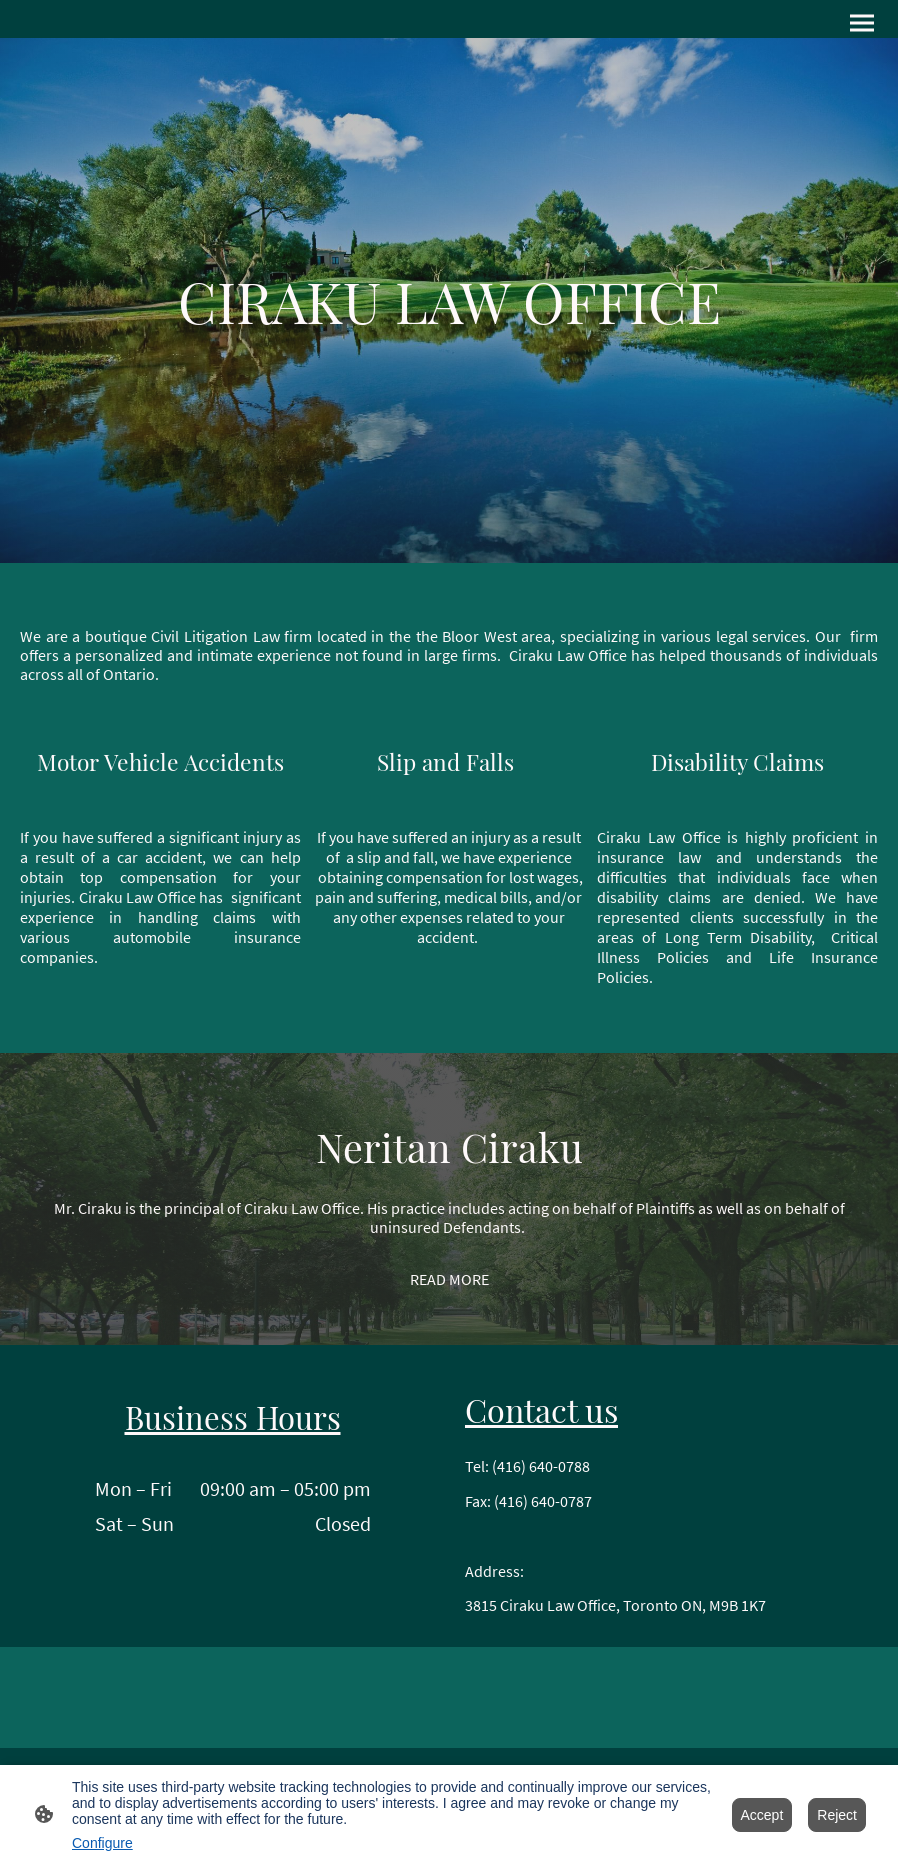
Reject (837, 1815)
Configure (102, 1843)
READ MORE (449, 1279)
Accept (762, 1815)
